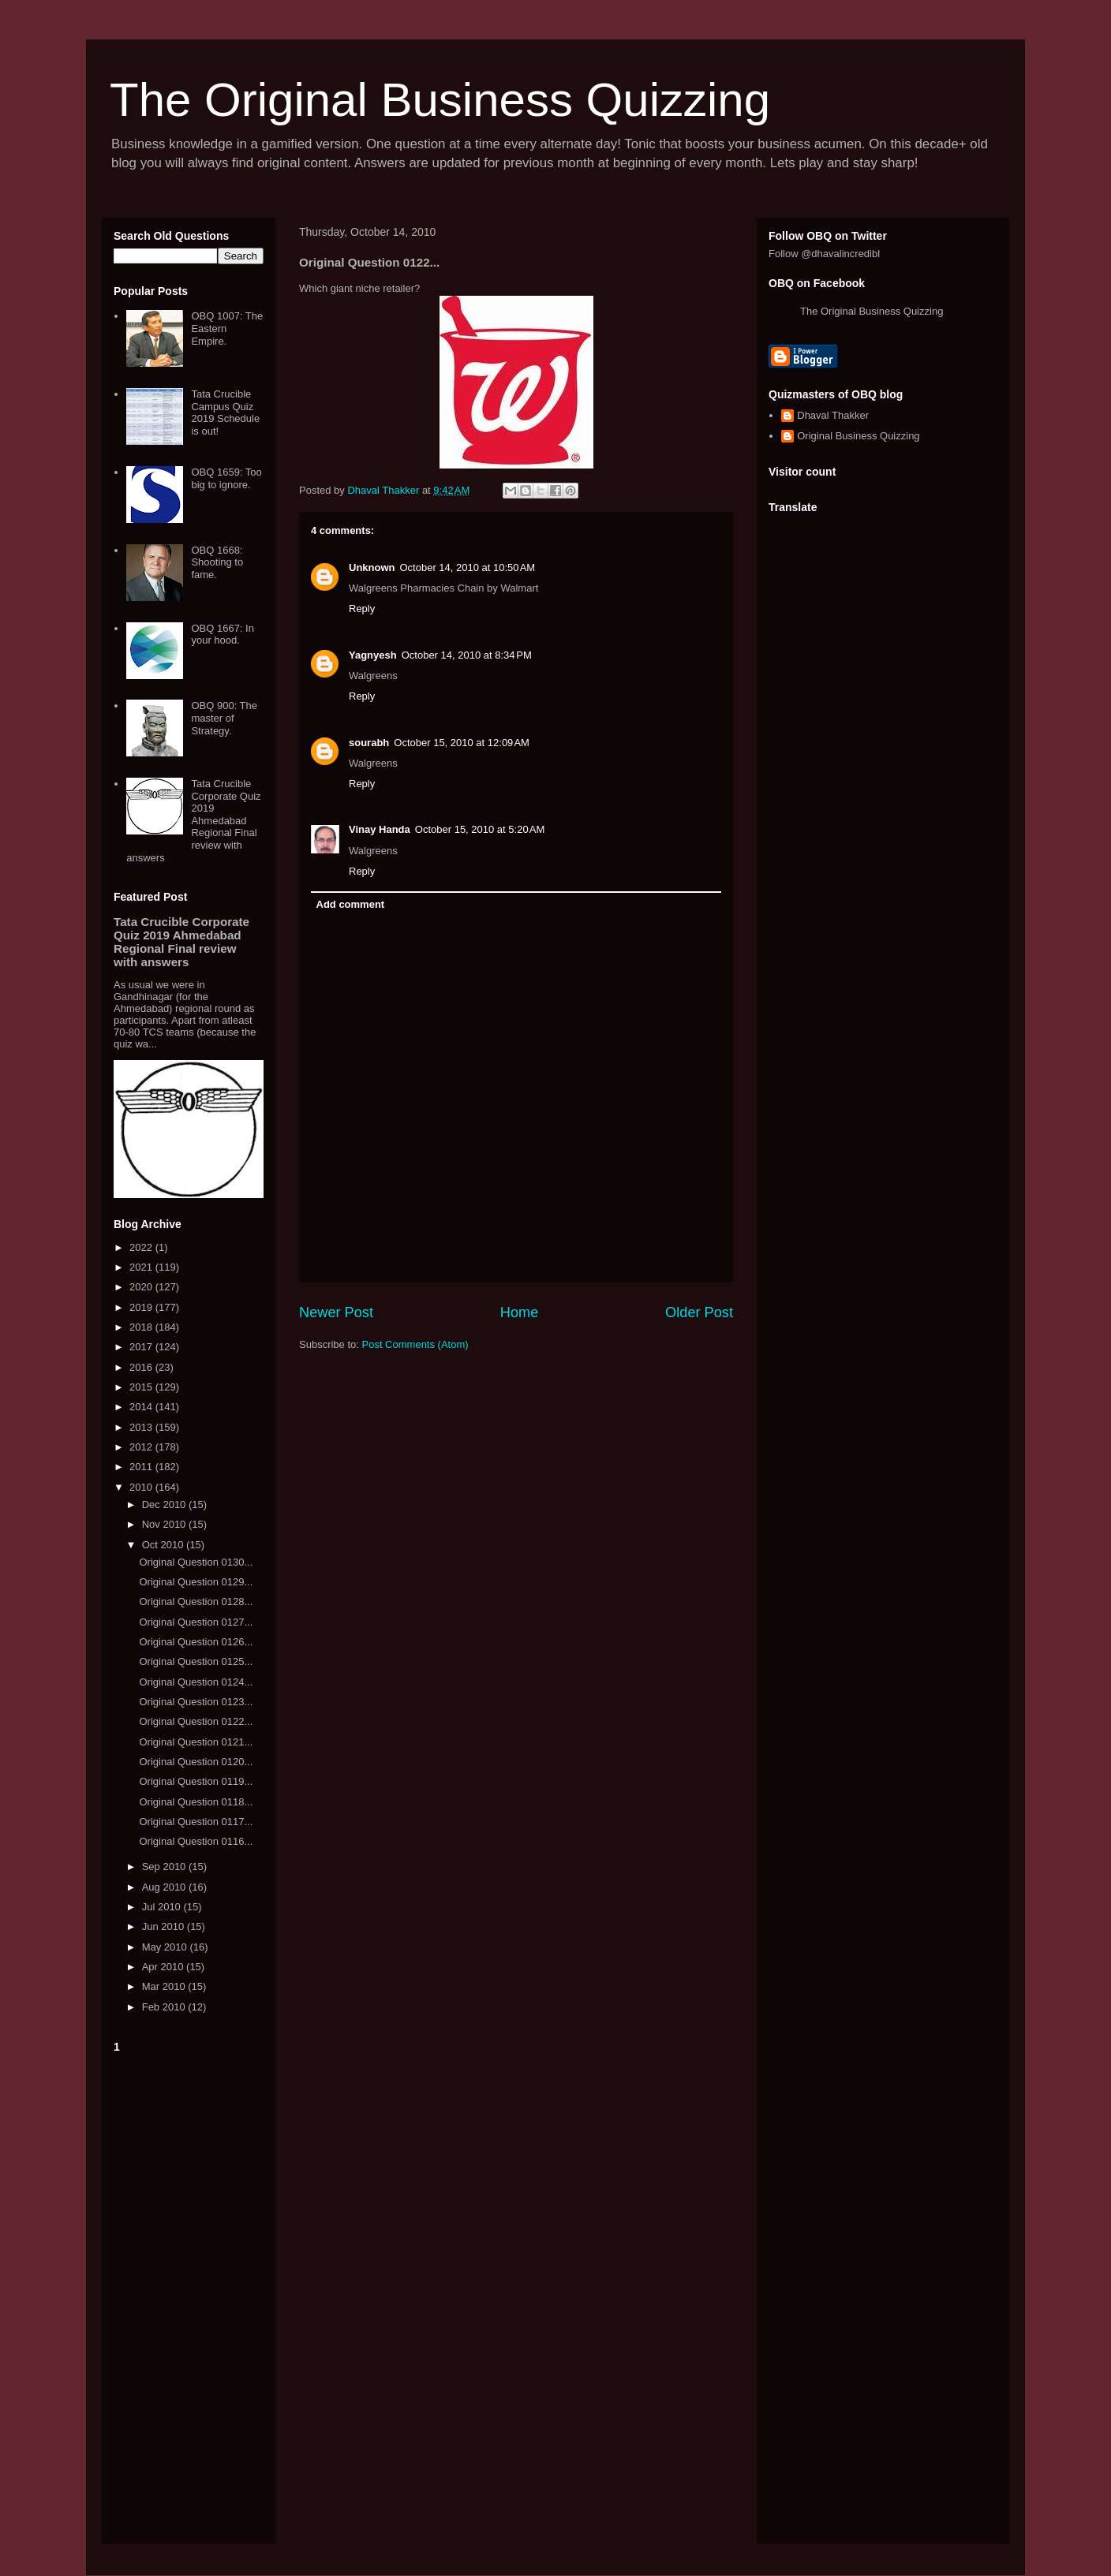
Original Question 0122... (195, 1721)
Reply (362, 608)
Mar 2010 (165, 1986)
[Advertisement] (189, 2295)
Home (519, 1312)
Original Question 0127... (195, 1622)
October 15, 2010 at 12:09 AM (461, 743)
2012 (142, 1447)
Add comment (350, 904)
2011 (142, 1467)
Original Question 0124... (195, 1682)
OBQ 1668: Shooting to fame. (217, 562)
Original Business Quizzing (858, 436)
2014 (142, 1407)
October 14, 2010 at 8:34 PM (467, 655)
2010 (142, 1487)
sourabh (369, 743)
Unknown (372, 567)
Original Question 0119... (195, 1781)
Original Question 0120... (195, 1762)
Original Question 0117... (195, 1821)
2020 (142, 1287)
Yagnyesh (373, 655)
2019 (142, 1307)
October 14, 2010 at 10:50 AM (468, 567)
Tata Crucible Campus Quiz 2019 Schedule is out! (225, 412)
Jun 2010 (164, 1926)
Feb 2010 (165, 2007)
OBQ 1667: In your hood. (222, 634)
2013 (142, 1427)
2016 (142, 1367)
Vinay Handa (379, 829)
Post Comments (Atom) (415, 1344)
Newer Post (336, 1312)
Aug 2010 (165, 1887)
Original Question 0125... (195, 1661)
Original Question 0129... (195, 1582)
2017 (142, 1347)
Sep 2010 (165, 1866)
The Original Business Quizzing (440, 99)
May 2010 (166, 1947)
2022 (142, 1247)
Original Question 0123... (195, 1702)
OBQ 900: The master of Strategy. (224, 718)
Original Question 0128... (195, 1601)
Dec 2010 (165, 1504)
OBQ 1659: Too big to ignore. (226, 478)
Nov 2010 (165, 1524)
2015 (142, 1387)
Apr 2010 (164, 1967)
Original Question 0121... (195, 1742)
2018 (142, 1327)
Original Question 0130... (195, 1562)
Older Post (699, 1312)
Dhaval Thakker (833, 415)
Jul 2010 (163, 1907)
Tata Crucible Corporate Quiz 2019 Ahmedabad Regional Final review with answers (193, 821)
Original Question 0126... (195, 1642)
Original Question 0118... (195, 1802)
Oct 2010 (164, 1545)
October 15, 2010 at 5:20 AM (479, 829)
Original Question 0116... (195, 1841)
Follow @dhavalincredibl (824, 253)
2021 (142, 1267)
